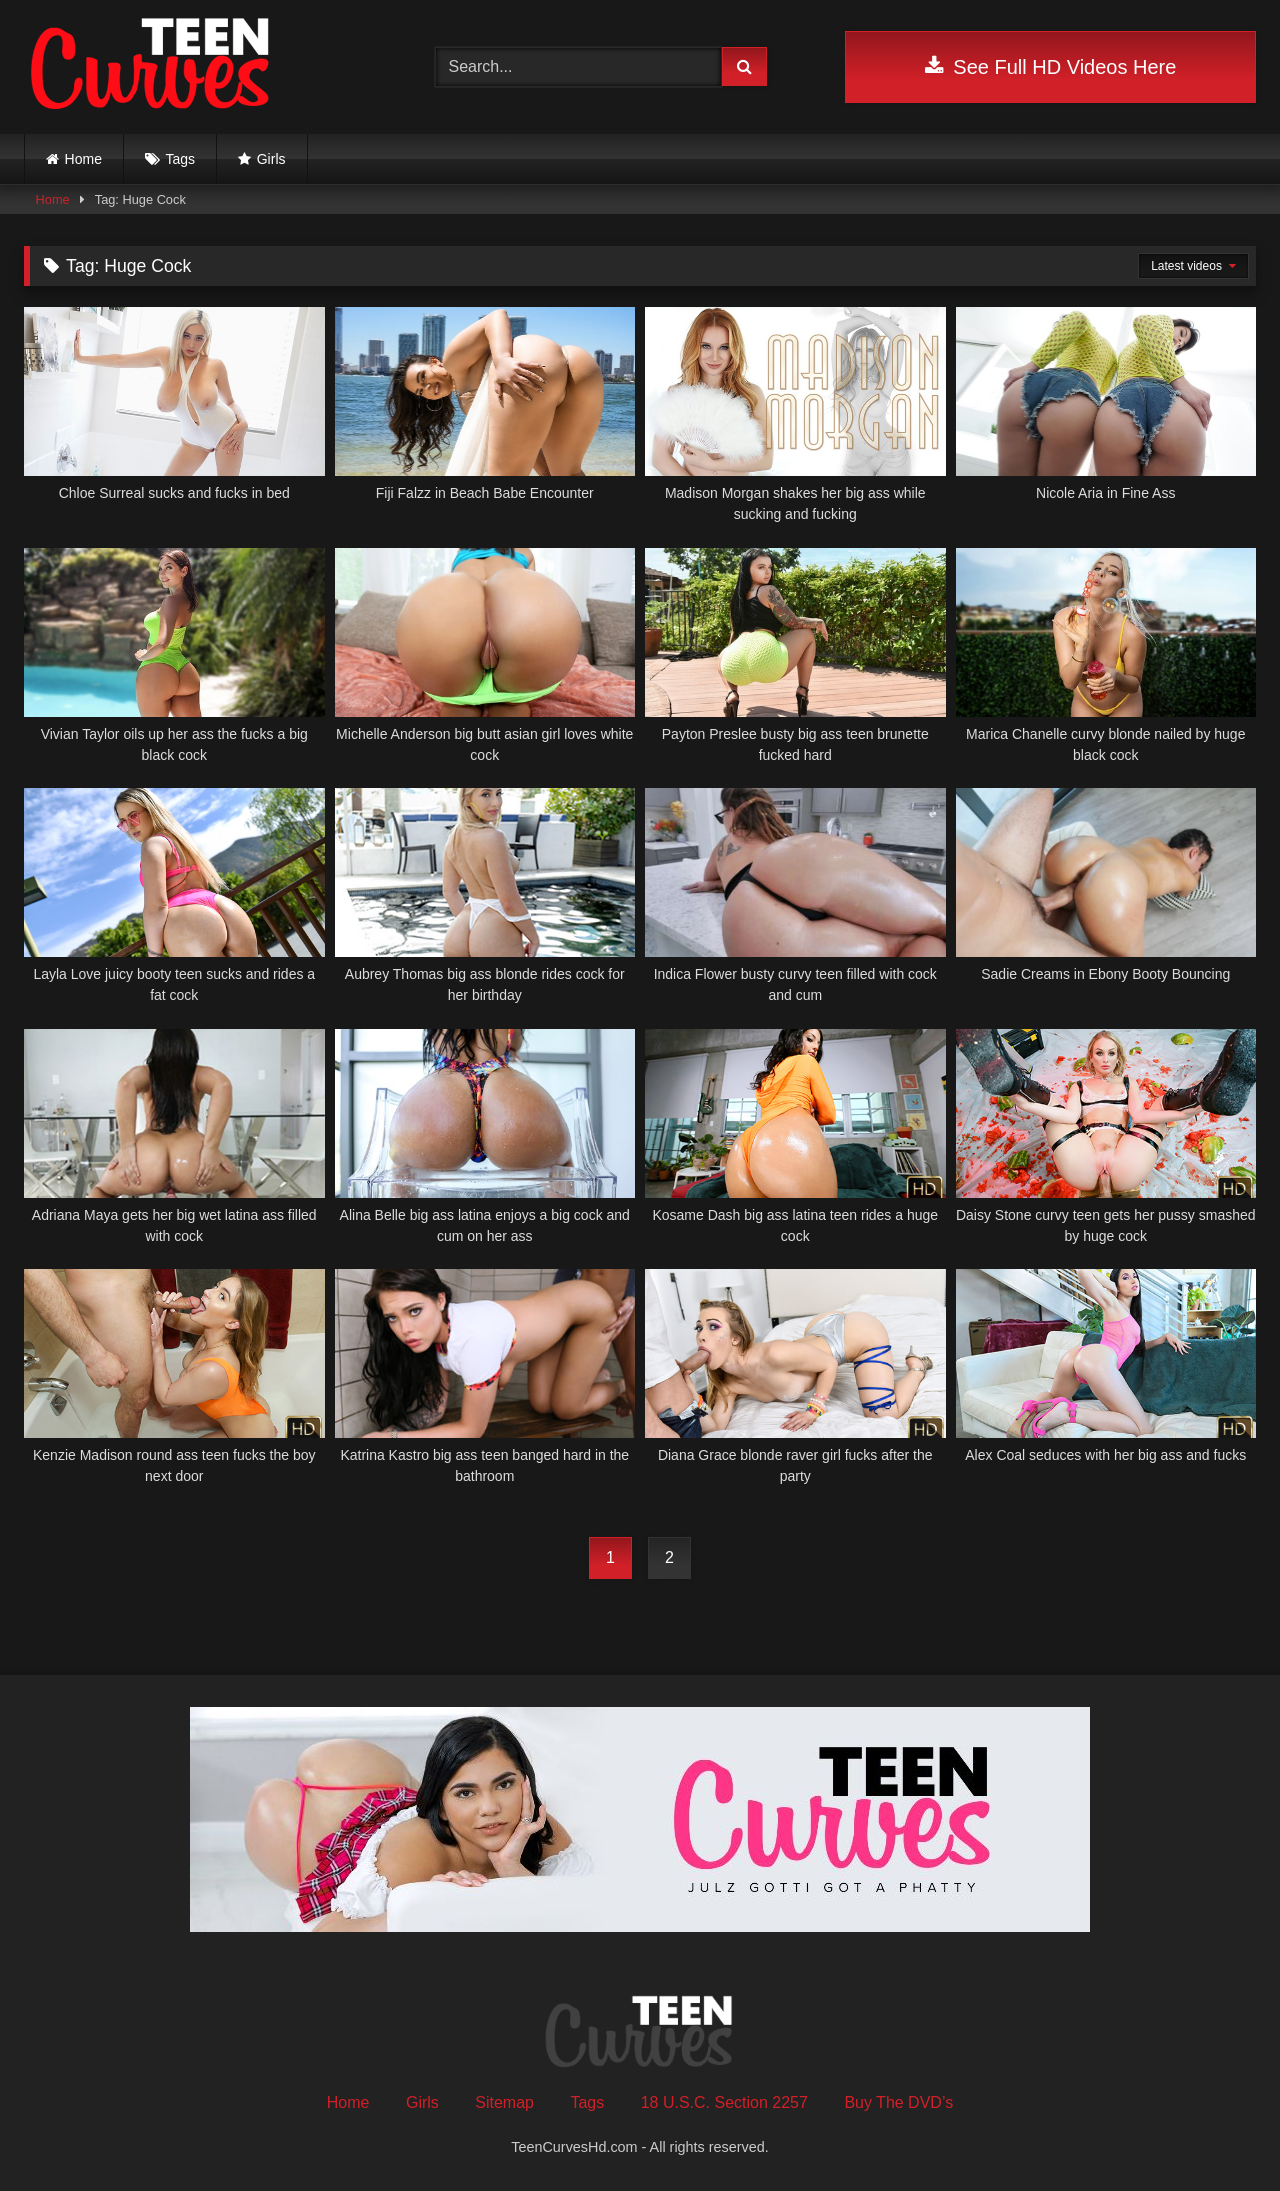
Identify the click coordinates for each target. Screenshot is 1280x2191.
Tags (181, 159)
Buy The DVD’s (898, 2102)
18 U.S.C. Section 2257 (724, 2102)
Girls (271, 159)
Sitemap (504, 2102)
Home (83, 159)
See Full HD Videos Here (1050, 67)
